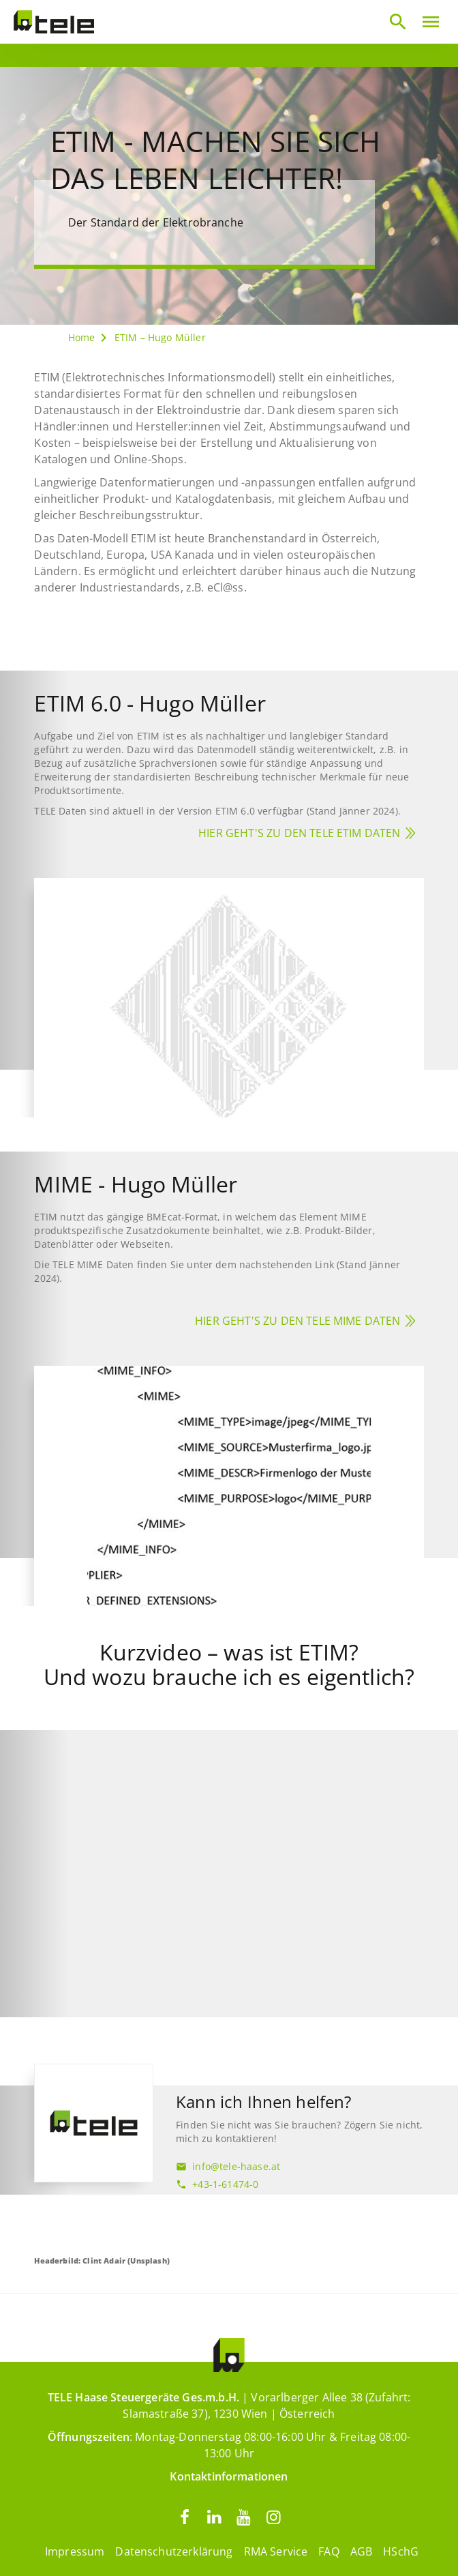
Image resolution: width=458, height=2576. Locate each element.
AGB (361, 2551)
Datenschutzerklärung (173, 2551)
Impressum (74, 2551)
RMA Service (276, 2551)
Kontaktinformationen (229, 2476)
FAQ (328, 2551)
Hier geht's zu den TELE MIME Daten (297, 1320)
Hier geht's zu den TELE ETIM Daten (299, 832)
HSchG (400, 2551)
